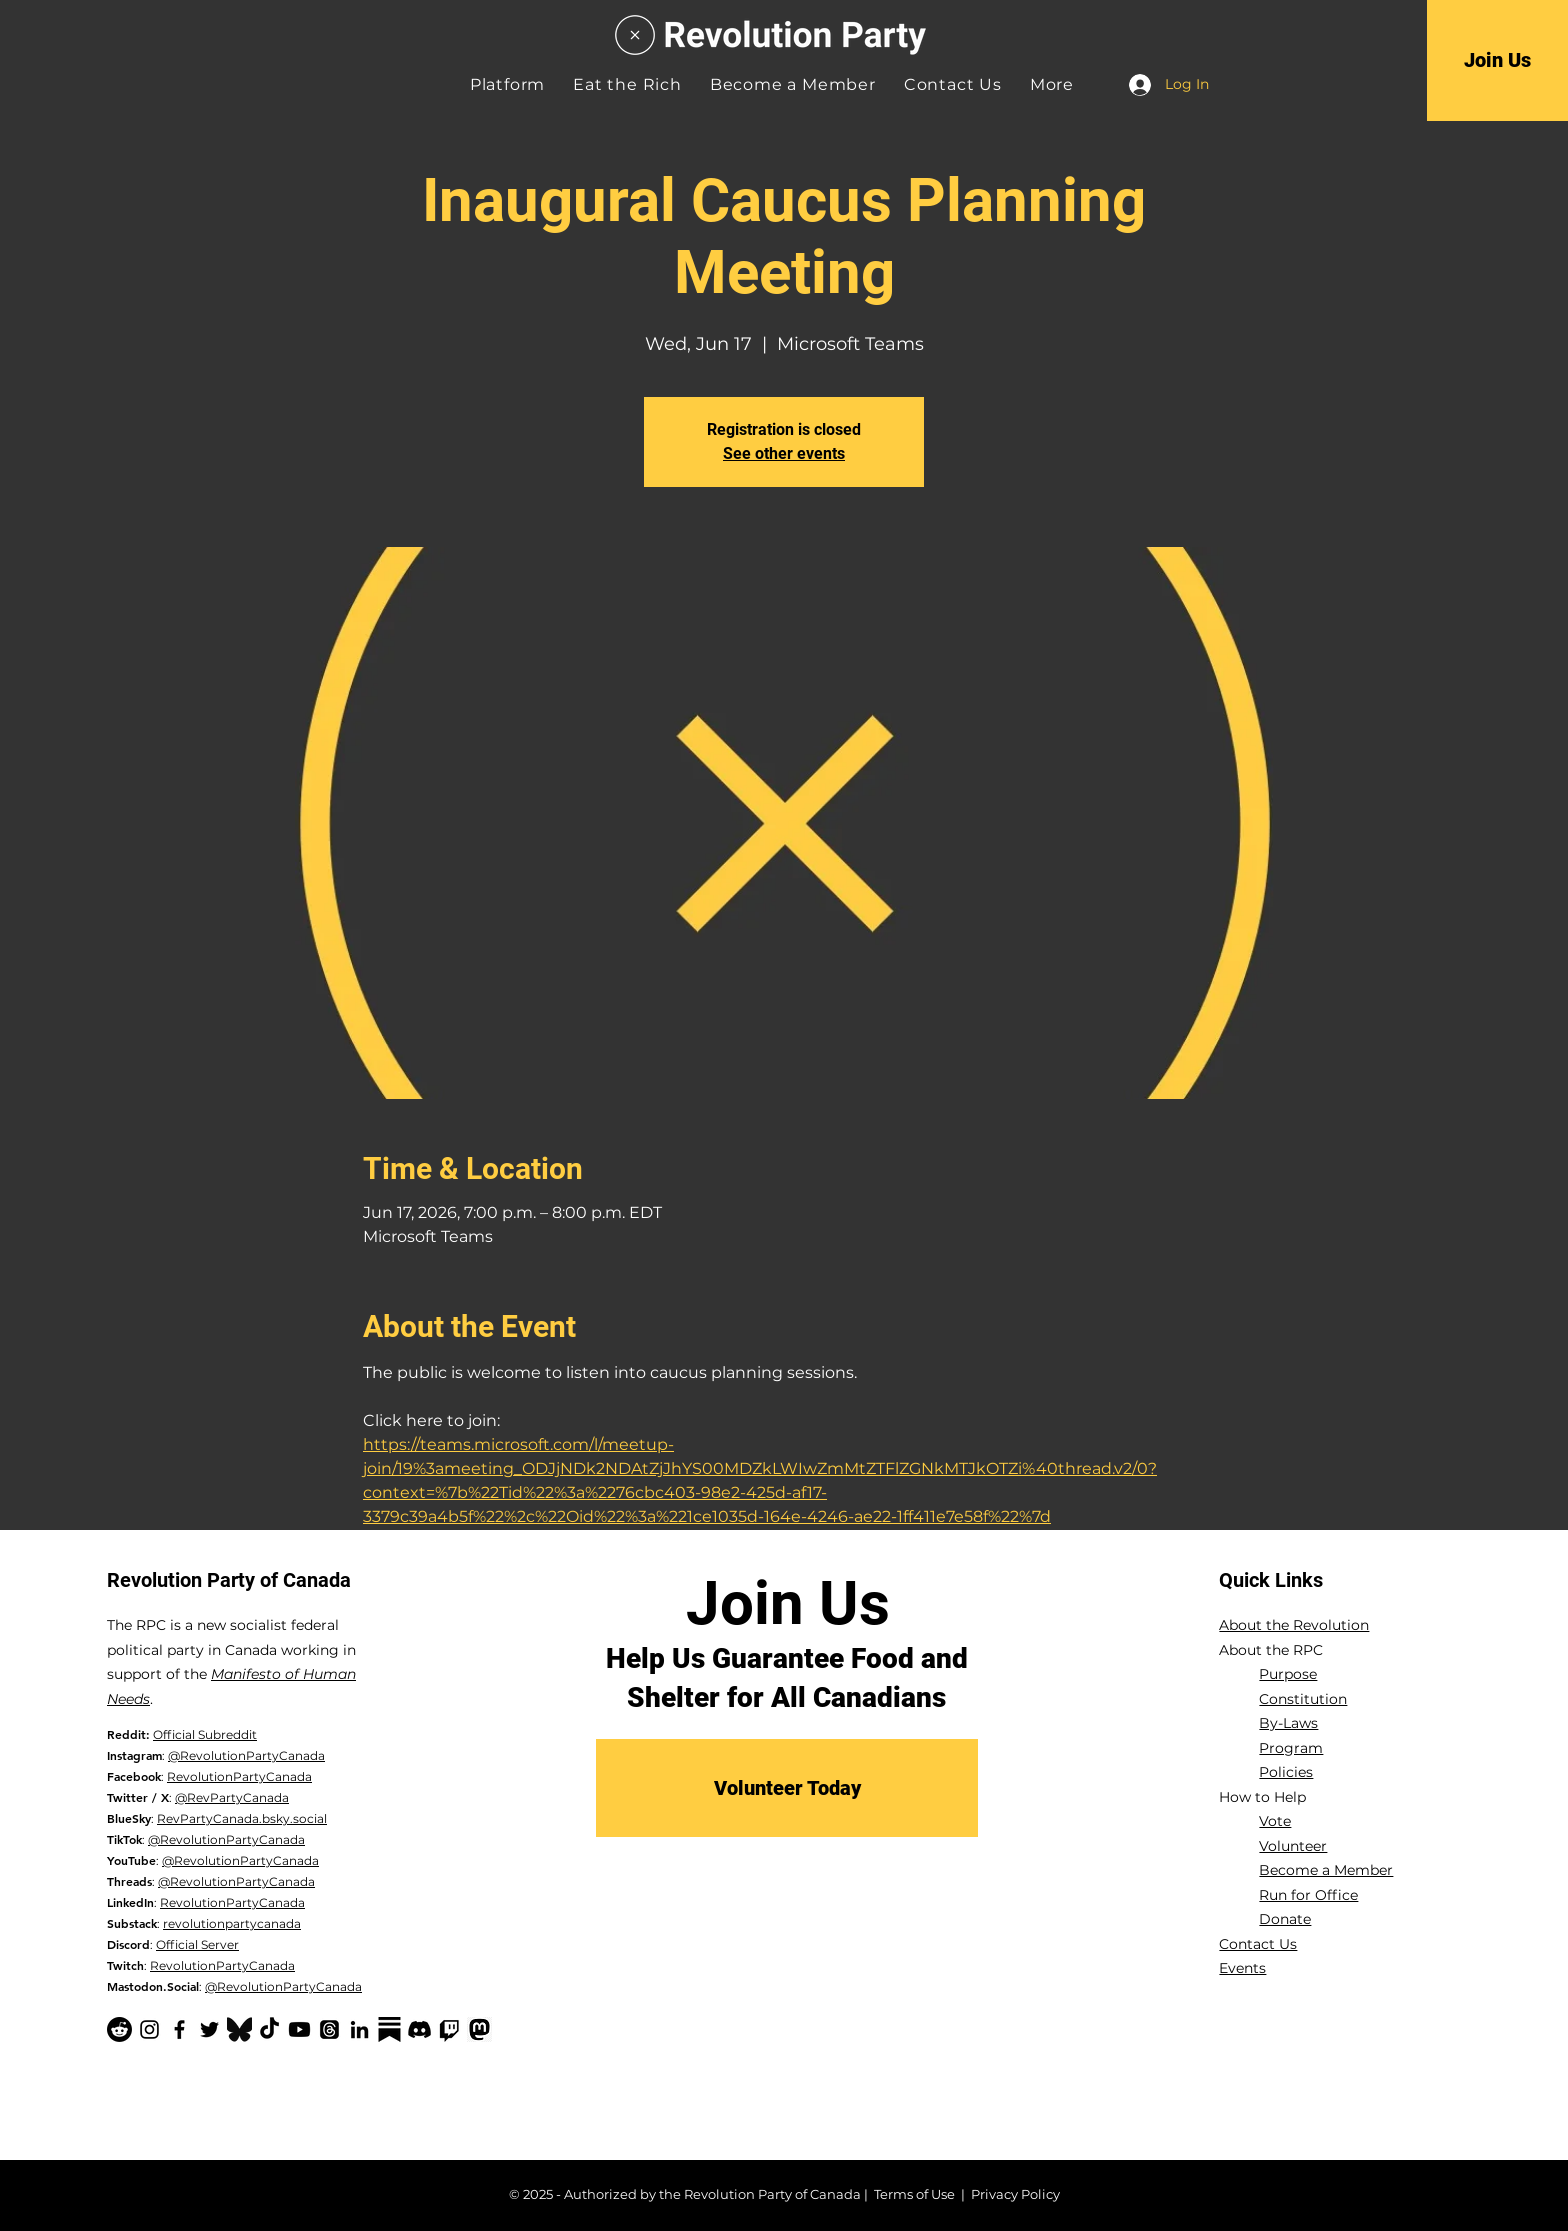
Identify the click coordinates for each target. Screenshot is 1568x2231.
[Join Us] (1497, 60)
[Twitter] (209, 2029)
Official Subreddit (205, 1734)
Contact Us (1258, 1944)
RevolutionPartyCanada (239, 1776)
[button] (1052, 84)
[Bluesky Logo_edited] (239, 2029)
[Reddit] (119, 2029)
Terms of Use (914, 2194)
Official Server (197, 1944)
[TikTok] (269, 2029)
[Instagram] (149, 2029)
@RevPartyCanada (232, 1797)
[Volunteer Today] (787, 1788)
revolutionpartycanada (232, 1923)
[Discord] (419, 2029)
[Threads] (329, 2029)
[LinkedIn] (359, 2029)
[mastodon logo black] (479, 2029)
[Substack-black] (389, 2029)
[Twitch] (449, 2029)
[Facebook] (179, 2029)
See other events (784, 453)
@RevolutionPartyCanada (246, 1755)
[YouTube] (299, 2029)
